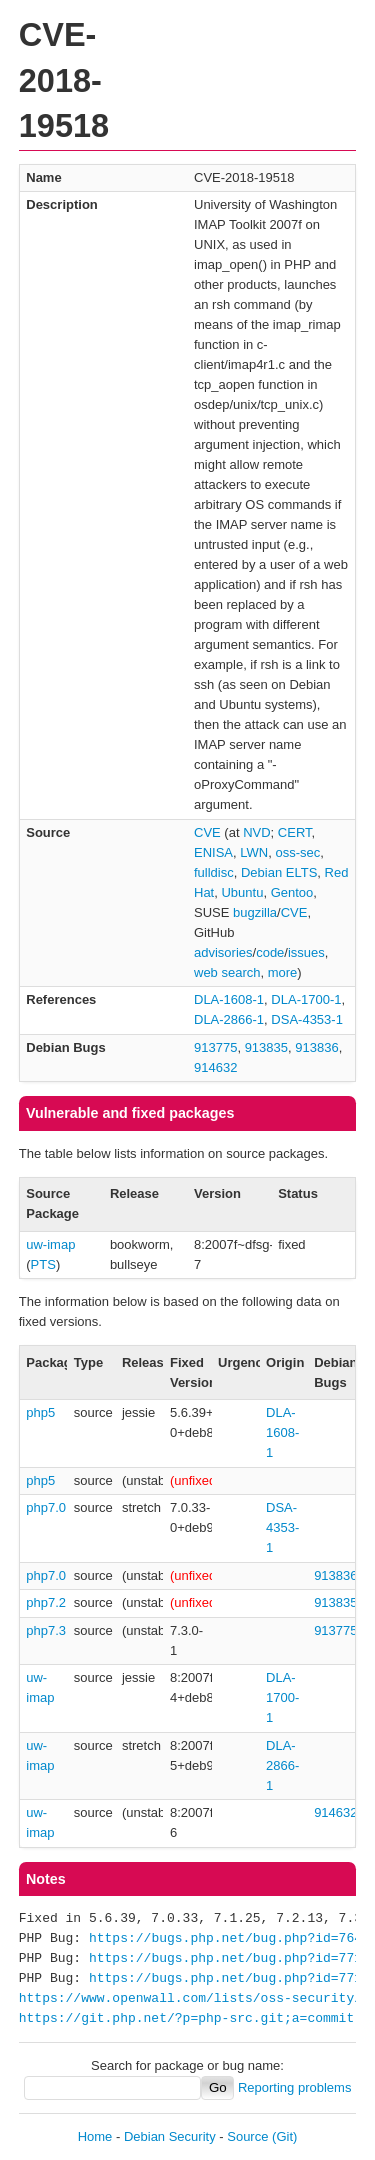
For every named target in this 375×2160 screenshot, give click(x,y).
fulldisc (214, 872)
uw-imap (50, 1244)
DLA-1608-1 (229, 999)
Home (95, 2136)
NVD (256, 832)
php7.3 (46, 1630)
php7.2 (46, 1602)
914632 (215, 1067)
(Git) (284, 2136)
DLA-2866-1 (229, 1019)
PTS (43, 1264)
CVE (207, 832)
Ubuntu (242, 892)
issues (306, 952)
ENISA (213, 852)
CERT (295, 832)
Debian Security (170, 2136)
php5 (40, 1412)
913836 (316, 1047)
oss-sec (297, 852)
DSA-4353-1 (307, 1019)
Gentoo (292, 892)
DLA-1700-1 (306, 999)
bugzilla (255, 912)
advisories (223, 952)
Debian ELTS (279, 872)
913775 (215, 1047)
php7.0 (46, 1507)
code (270, 952)
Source (247, 2136)
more (283, 972)
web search (227, 972)
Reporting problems (294, 2087)
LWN (254, 852)
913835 (266, 1047)
